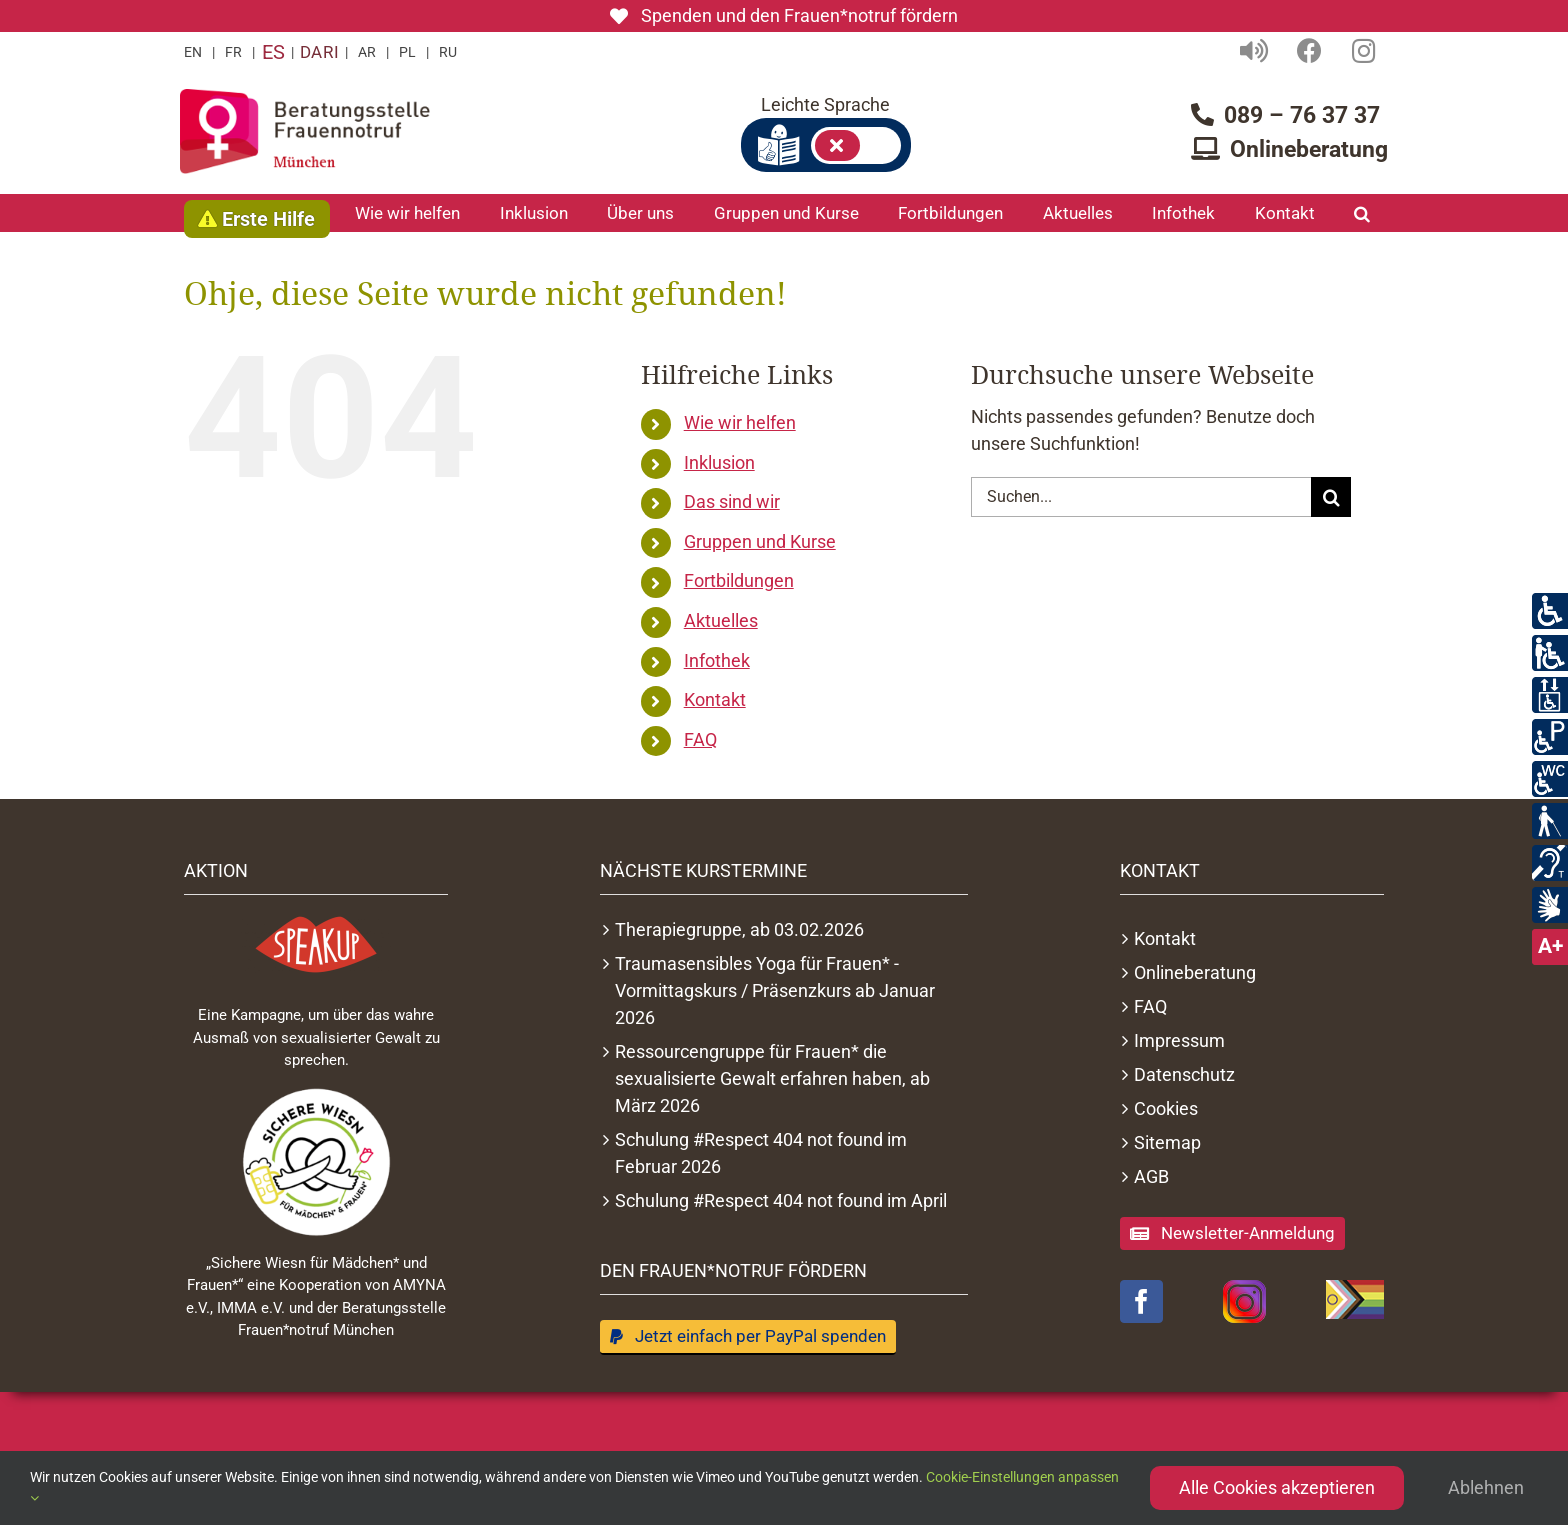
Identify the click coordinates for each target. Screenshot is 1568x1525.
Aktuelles (721, 620)
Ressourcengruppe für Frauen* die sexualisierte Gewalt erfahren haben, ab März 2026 (772, 1078)
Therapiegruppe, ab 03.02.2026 (739, 929)
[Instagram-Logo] (1244, 1301)
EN (193, 52)
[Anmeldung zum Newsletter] (1232, 1233)
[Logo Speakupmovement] (316, 944)
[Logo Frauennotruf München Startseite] (305, 131)
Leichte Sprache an (856, 145)
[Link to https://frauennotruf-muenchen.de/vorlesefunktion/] (1254, 50)
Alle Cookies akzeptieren (1277, 1487)
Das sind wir (732, 501)
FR (233, 52)
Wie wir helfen (740, 422)
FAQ (700, 739)
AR (367, 52)
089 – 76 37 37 (1302, 115)
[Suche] (1331, 497)
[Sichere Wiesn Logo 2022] (316, 1162)
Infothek (717, 660)
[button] (1362, 213)
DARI (319, 52)
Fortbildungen (739, 580)
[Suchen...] (1141, 497)
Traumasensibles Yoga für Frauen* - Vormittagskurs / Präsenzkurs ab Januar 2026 (775, 990)
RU (448, 52)
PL (407, 52)
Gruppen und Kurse (760, 541)
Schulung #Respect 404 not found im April (781, 1200)
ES (273, 52)
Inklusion (719, 462)
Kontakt (715, 699)
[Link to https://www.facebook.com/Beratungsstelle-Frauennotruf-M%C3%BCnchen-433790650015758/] (1309, 50)
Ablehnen (1486, 1487)
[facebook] (1141, 1301)
